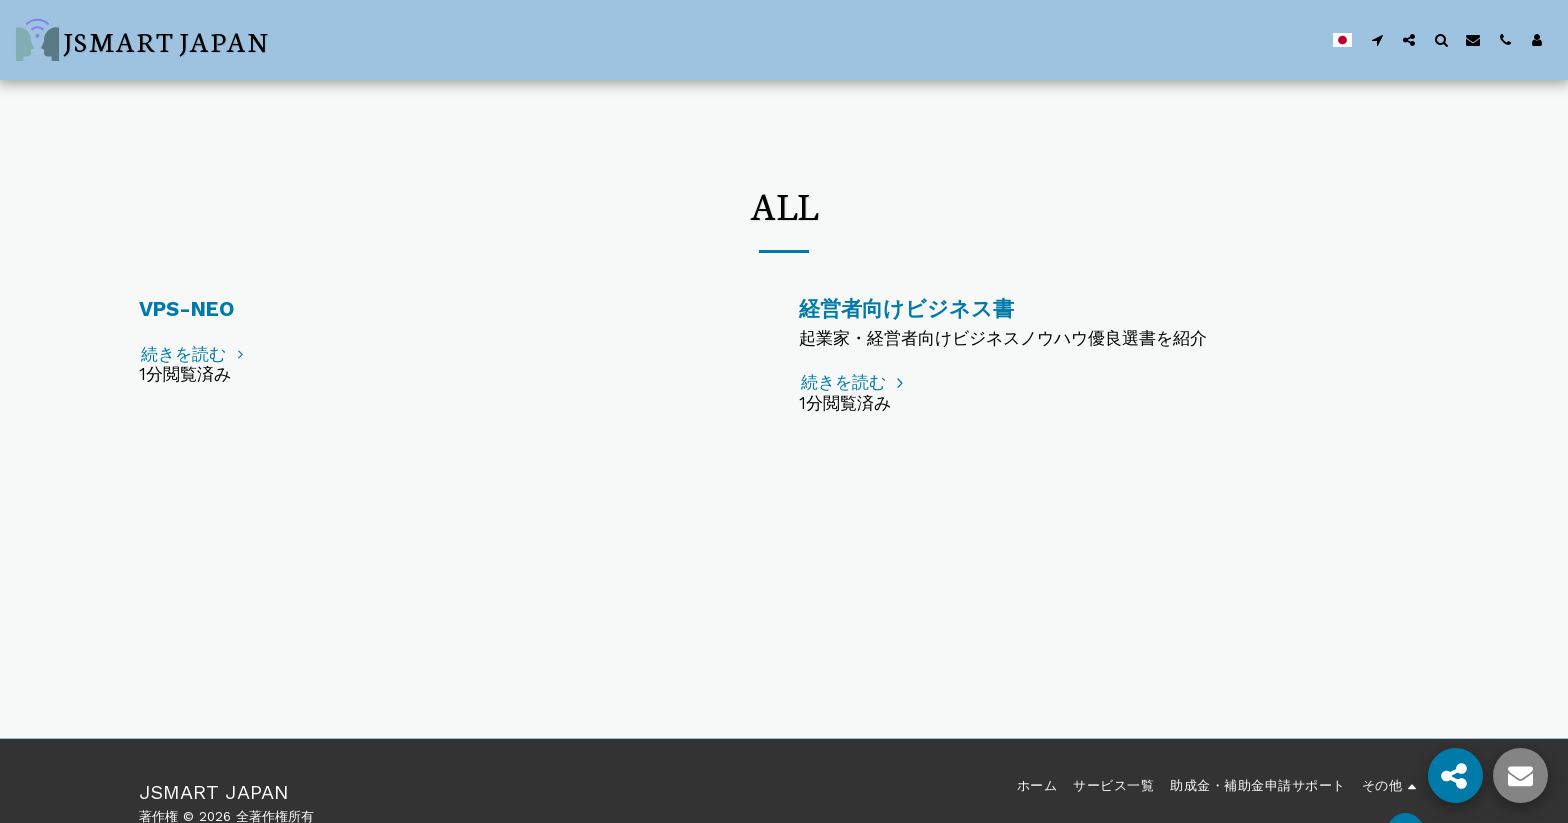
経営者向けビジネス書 (906, 309)
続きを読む (195, 354)
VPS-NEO (186, 309)
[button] (1377, 39)
